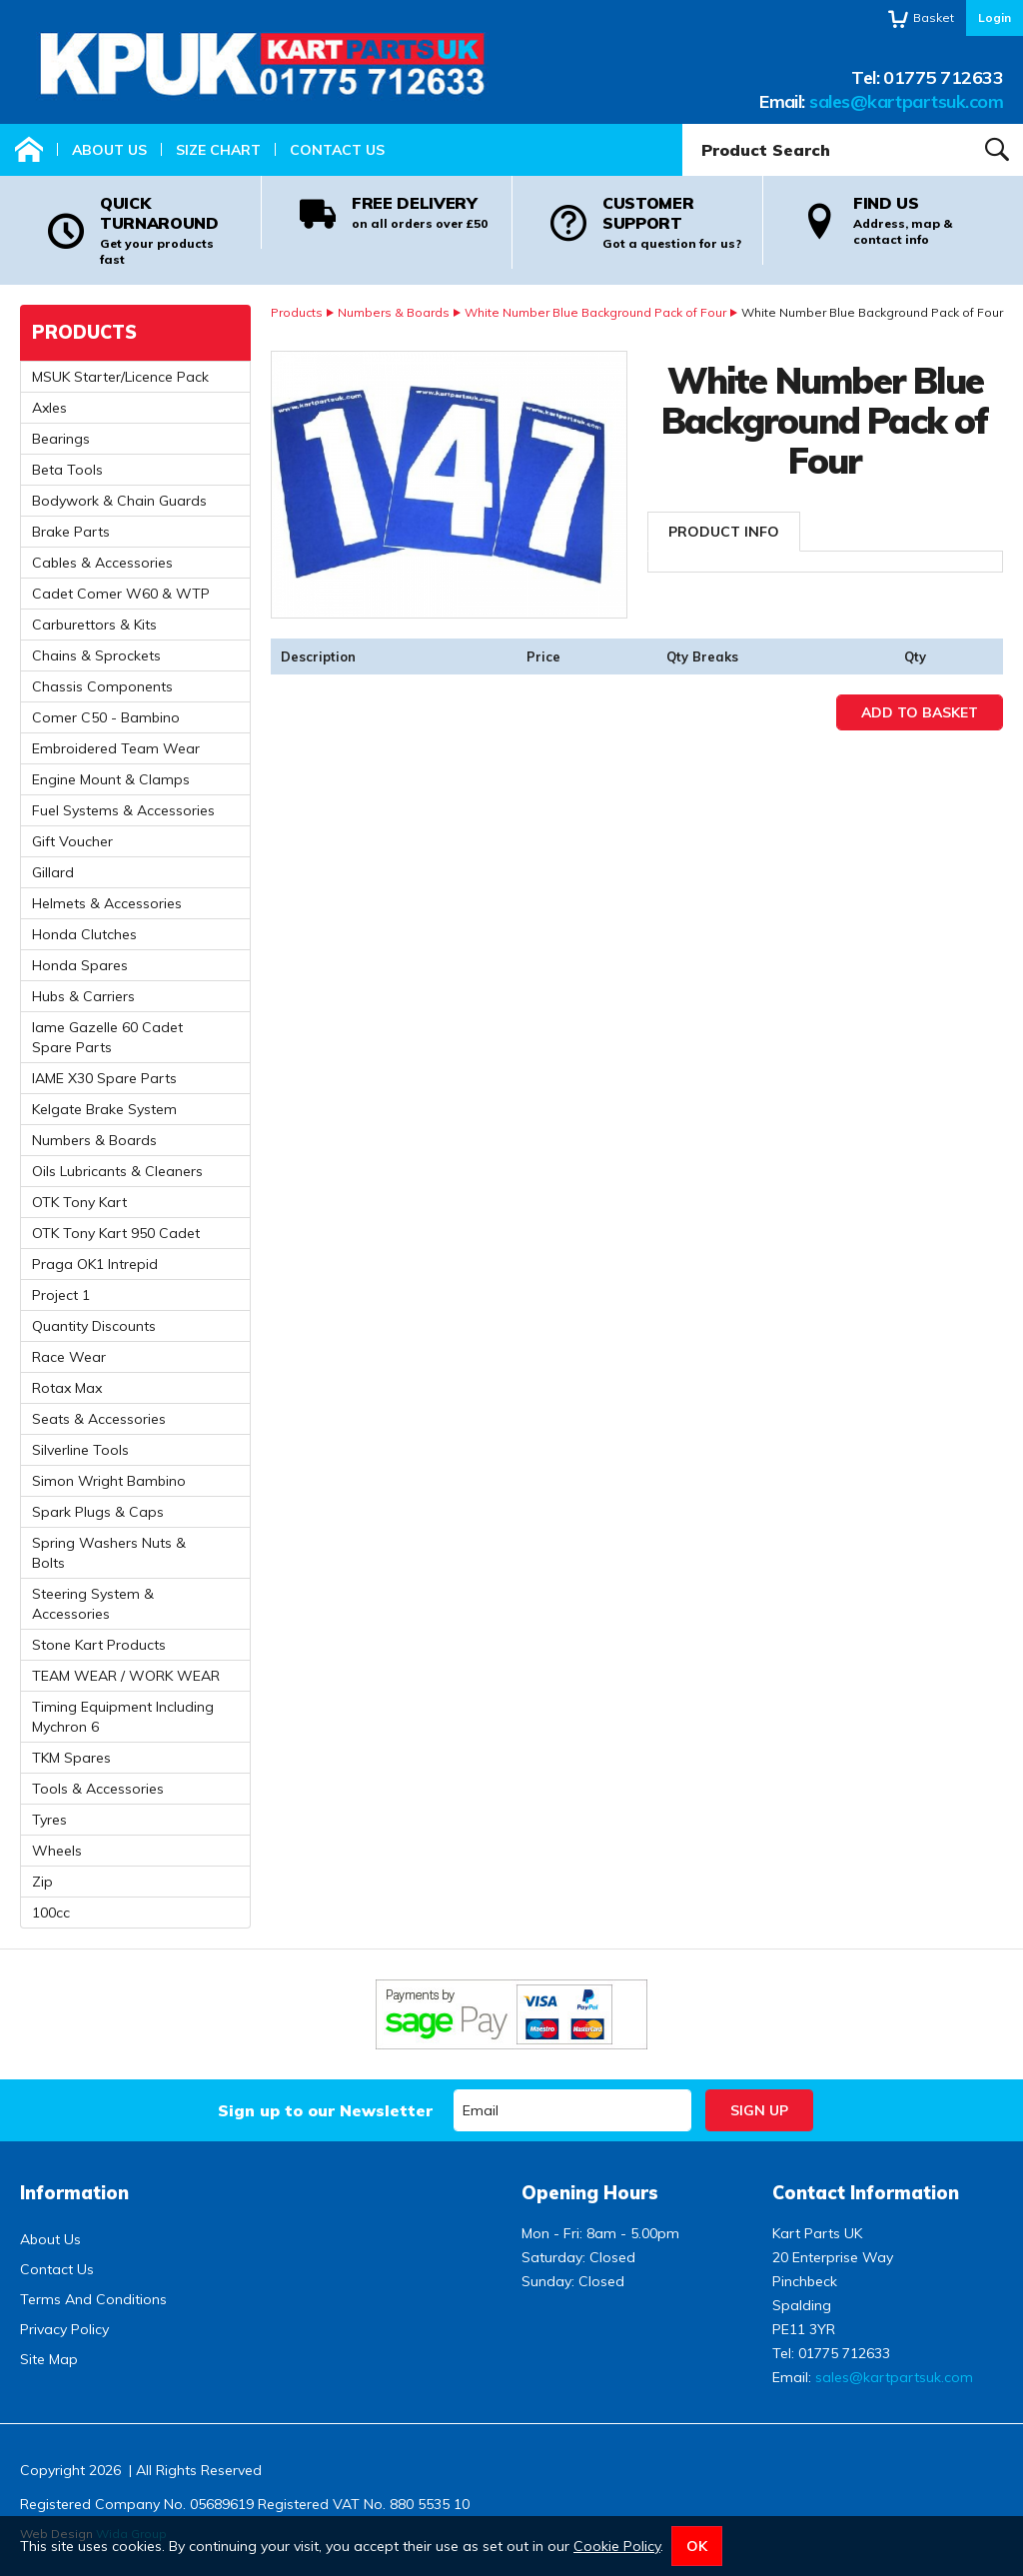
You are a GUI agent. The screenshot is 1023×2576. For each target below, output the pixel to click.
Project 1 (61, 1295)
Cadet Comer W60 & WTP (121, 594)
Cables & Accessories (102, 563)
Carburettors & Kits (94, 625)
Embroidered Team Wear (116, 748)
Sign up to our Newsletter (325, 2110)
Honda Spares (80, 965)
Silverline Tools (80, 1450)
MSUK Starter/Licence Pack (120, 377)
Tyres (49, 1820)
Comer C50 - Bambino (106, 717)
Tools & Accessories (98, 1789)
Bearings (61, 439)
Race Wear (69, 1357)
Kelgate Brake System (104, 1109)
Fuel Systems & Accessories (123, 810)
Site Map (49, 2359)
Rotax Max (67, 1388)
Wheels (57, 1851)
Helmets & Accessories (107, 903)
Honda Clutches (84, 934)
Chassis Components (102, 686)
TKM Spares (71, 1758)
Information (74, 2192)
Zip (42, 1882)
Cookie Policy (616, 2546)
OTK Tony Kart (79, 1202)
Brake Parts (71, 532)
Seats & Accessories (99, 1419)
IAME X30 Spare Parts (104, 1078)
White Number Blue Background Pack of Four (595, 312)
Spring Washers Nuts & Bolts (109, 1553)
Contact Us (337, 150)
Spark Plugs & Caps (98, 1512)
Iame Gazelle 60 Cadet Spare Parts (107, 1037)
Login (994, 17)
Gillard (53, 872)
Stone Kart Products (99, 1645)
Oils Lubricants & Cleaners (117, 1171)
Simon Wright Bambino (109, 1481)
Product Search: (682, 124)
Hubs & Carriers (83, 996)
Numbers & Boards (394, 312)
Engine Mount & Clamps (111, 779)
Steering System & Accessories (93, 1604)
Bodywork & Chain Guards (119, 501)
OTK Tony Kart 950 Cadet (116, 1233)
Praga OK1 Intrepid (95, 1264)
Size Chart (218, 150)
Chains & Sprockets (96, 655)
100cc (51, 1913)
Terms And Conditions (93, 2299)
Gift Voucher (72, 841)
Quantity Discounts (94, 1326)
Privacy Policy (64, 2329)
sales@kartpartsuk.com (906, 101)
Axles (49, 408)
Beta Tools (67, 470)
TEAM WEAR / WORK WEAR (126, 1676)
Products (297, 312)
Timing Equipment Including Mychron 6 (123, 1717)
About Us (109, 150)
